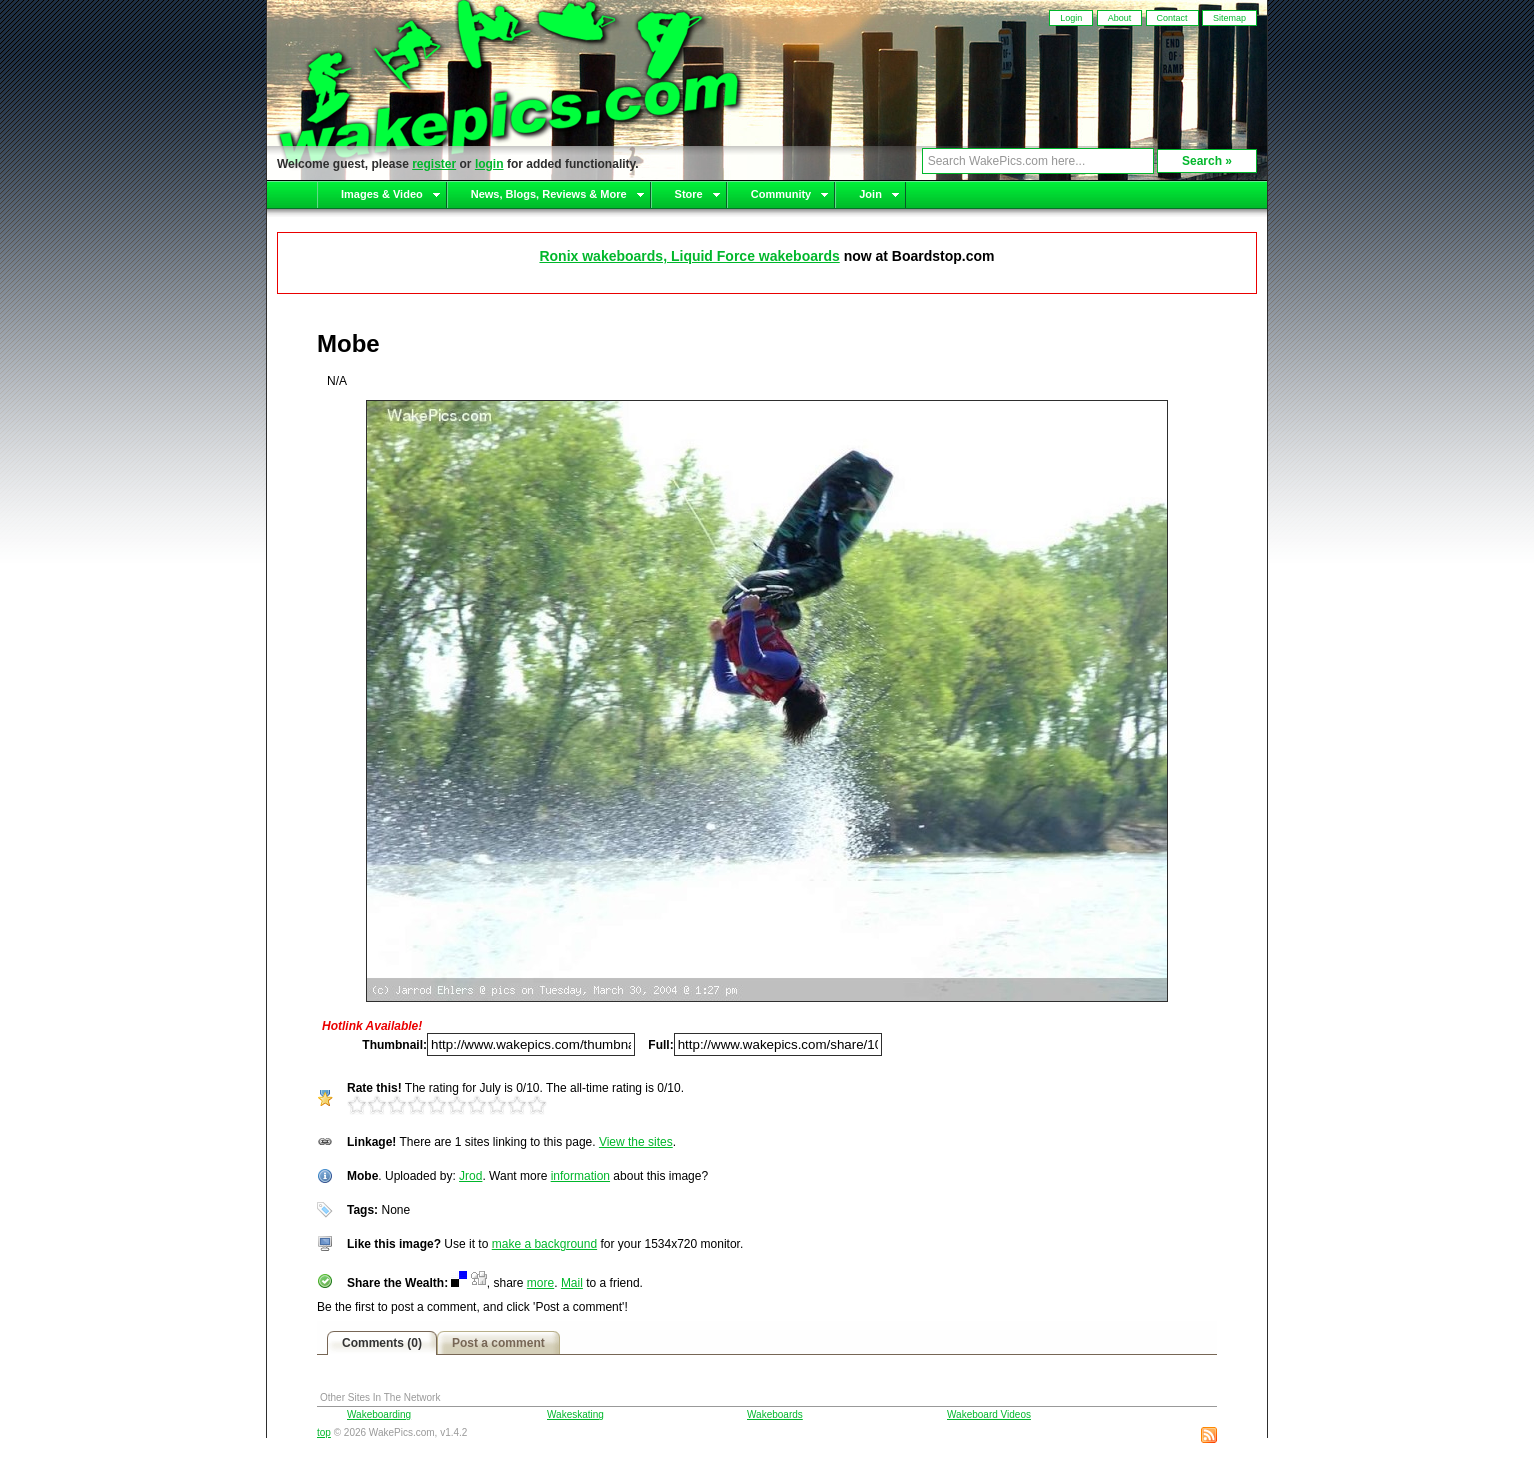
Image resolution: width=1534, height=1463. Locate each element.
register (434, 164)
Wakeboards (775, 1414)
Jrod (470, 1176)
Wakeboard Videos (989, 1414)
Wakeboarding (379, 1414)
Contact (1172, 18)
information (580, 1176)
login (489, 164)
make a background (544, 1244)
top (324, 1432)
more (540, 1283)
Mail (572, 1283)
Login (1071, 18)
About (1120, 18)
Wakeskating (575, 1414)
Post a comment (498, 1343)
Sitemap (1229, 18)
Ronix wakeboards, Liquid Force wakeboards (689, 256)
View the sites (636, 1142)
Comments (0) (382, 1343)
